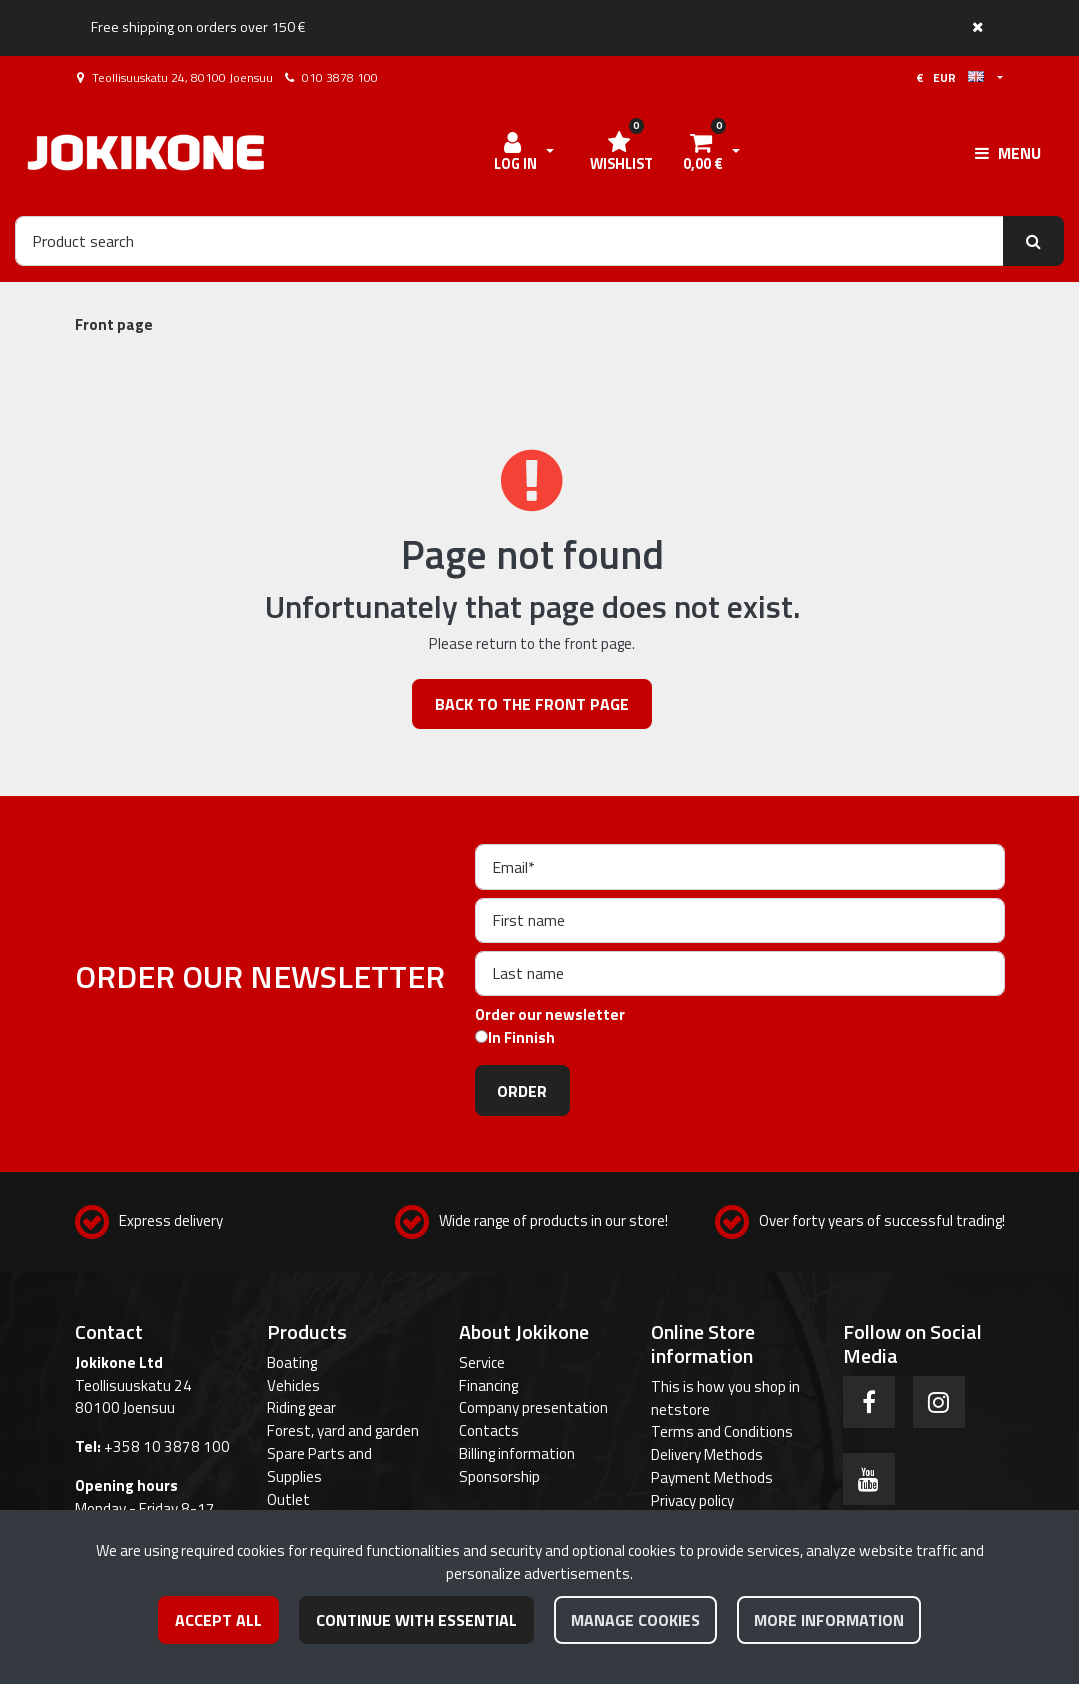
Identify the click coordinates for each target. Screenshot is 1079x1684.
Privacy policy (692, 1500)
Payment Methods (712, 1477)
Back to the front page (532, 704)
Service (482, 1362)
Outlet (288, 1499)
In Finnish (521, 1038)
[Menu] (1008, 153)
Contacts (489, 1430)
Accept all (218, 1620)
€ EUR (950, 77)
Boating (292, 1362)
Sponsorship (499, 1476)
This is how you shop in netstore (725, 1398)
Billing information (517, 1453)
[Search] (509, 241)
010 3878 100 (340, 77)
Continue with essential (416, 1620)
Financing (488, 1385)
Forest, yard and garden (343, 1430)
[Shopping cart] (703, 153)
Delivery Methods (707, 1454)
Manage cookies (635, 1620)
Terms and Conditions (722, 1431)
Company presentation (533, 1407)
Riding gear (301, 1407)
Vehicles (293, 1385)
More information (829, 1620)
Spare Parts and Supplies (319, 1465)
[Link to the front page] (146, 152)
